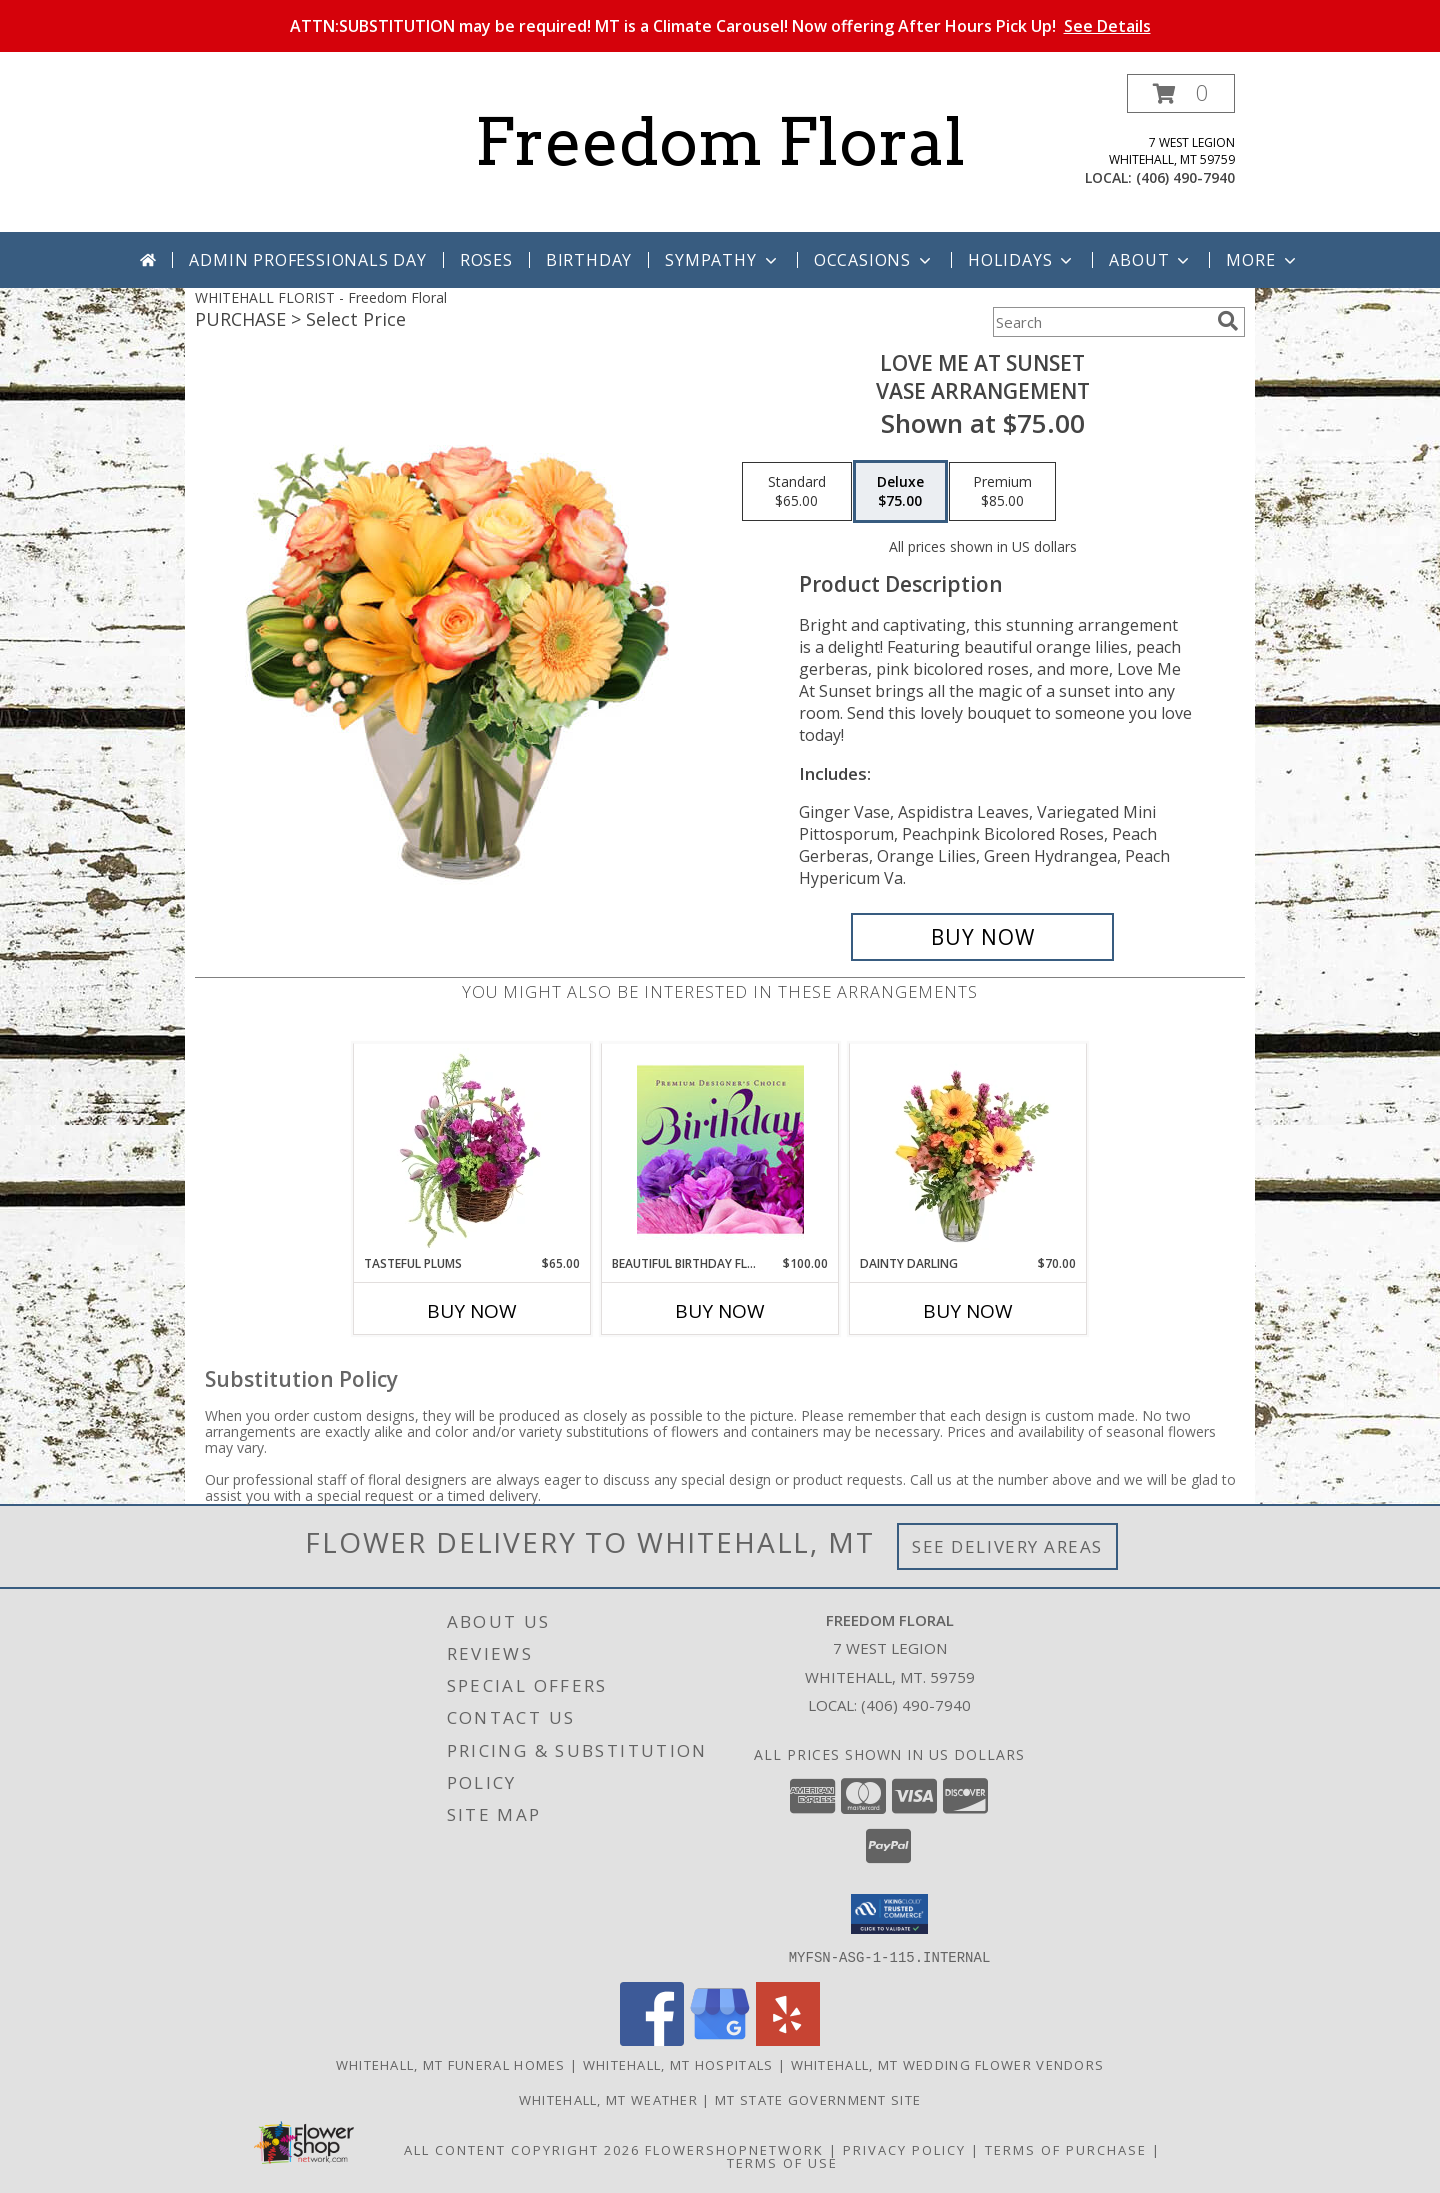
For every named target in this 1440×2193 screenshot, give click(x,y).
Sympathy (722, 260)
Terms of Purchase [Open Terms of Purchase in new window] (1066, 2149)
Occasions (874, 260)
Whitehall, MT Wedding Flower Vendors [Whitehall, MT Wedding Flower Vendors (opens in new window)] (948, 2064)
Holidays (1022, 260)
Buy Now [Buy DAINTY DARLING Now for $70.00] (968, 1311)
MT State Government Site (818, 2099)
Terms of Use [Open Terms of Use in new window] (782, 2162)
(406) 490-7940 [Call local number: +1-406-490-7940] (1185, 177)
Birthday (589, 260)
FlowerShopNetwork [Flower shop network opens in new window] (734, 2149)
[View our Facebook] (652, 2039)
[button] (1181, 93)
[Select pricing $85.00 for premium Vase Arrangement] (1002, 492)
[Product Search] (1101, 322)
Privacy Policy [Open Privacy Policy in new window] (904, 2149)
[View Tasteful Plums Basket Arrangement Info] (472, 1149)
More (1262, 260)
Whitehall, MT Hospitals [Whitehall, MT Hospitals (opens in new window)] (678, 2064)
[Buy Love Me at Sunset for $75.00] (982, 937)
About (1151, 260)
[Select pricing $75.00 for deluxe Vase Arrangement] (900, 492)
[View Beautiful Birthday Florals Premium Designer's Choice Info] (720, 1149)
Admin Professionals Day (307, 260)
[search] (1228, 321)
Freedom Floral (720, 142)
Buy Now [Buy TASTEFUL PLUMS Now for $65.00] (472, 1311)
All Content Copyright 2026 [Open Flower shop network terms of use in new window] (522, 2149)
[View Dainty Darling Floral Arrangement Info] (968, 1149)
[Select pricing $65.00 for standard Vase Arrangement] (797, 492)
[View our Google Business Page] (720, 2039)
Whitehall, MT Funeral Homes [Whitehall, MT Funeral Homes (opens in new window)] (451, 2064)
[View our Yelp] (788, 2039)
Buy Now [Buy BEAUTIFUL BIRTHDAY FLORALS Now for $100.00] (720, 1311)
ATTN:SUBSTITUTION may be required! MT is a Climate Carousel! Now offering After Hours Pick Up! (720, 26)
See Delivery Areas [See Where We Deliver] (1007, 1546)
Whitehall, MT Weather (608, 2099)
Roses (486, 260)
